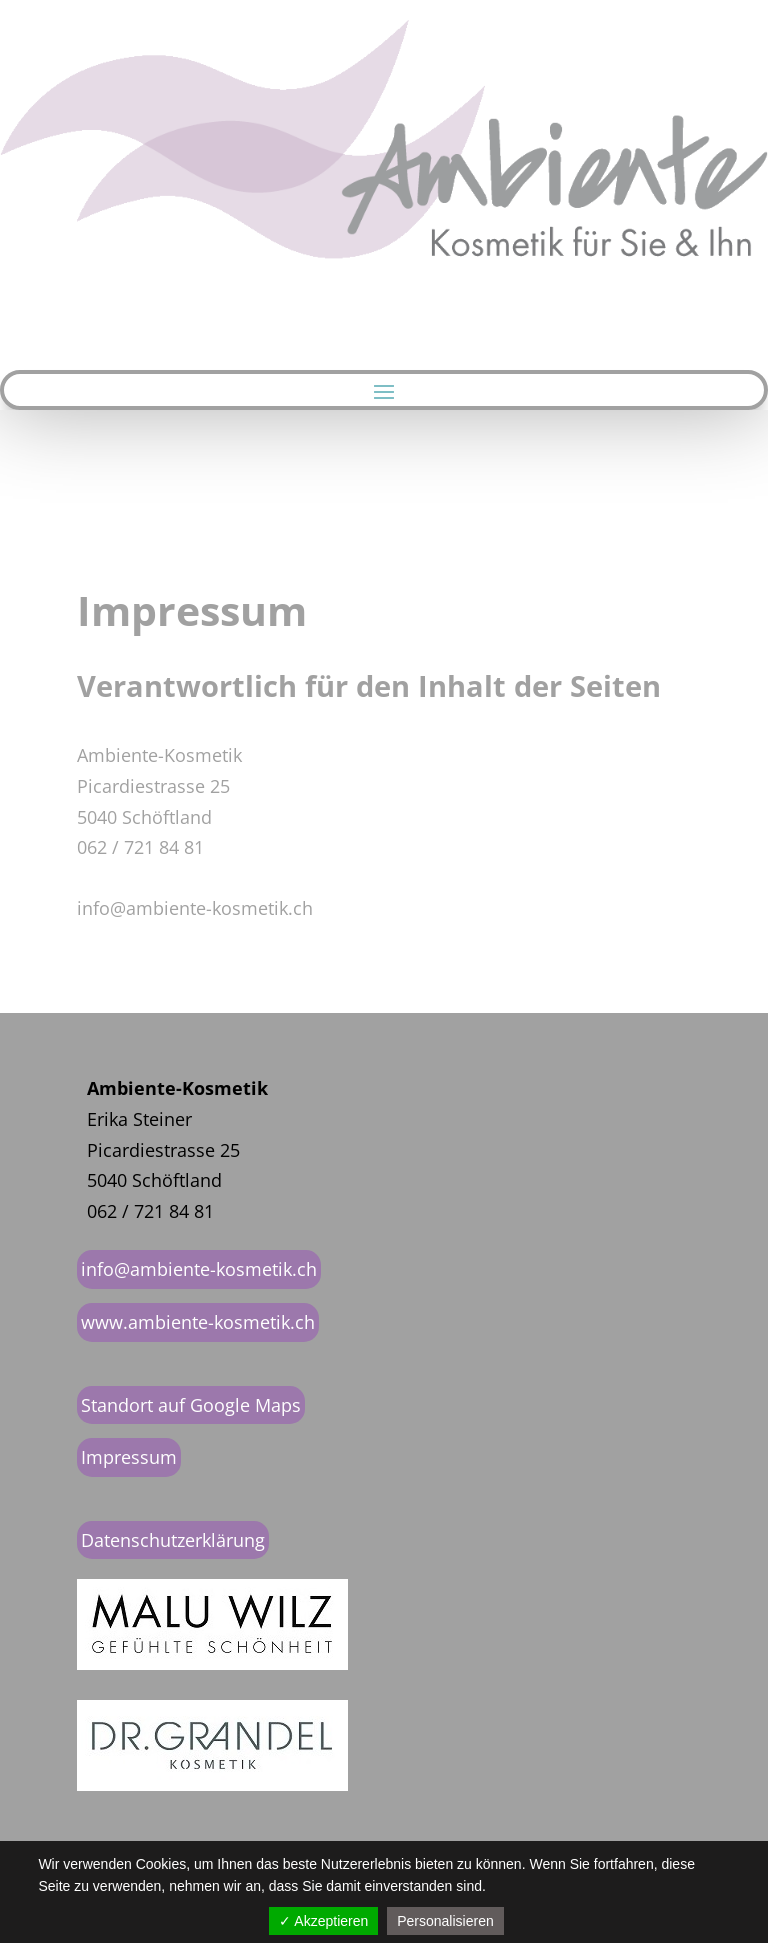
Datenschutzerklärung (173, 1540)
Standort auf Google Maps (191, 1405)
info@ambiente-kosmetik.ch (199, 1269)
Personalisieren (445, 1921)
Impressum (129, 1457)
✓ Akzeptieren (323, 1921)
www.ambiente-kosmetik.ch (198, 1322)
